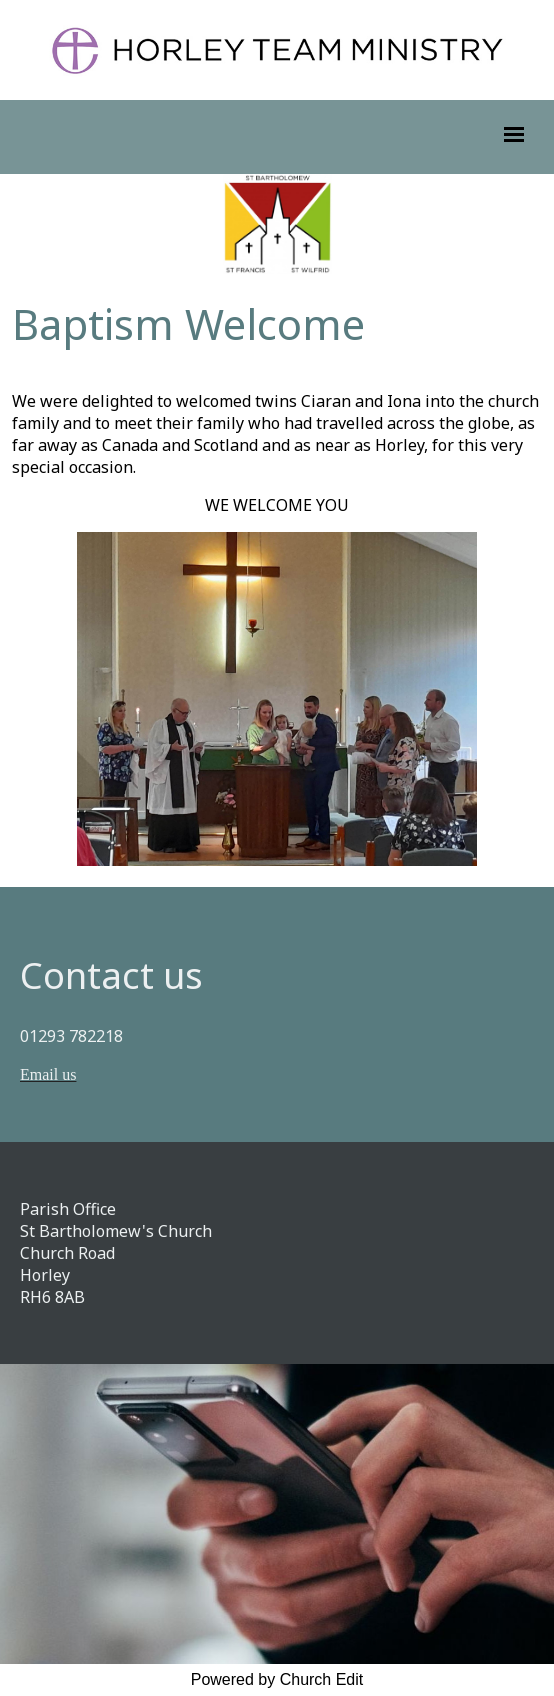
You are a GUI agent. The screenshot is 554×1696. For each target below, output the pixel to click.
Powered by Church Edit (277, 1679)
